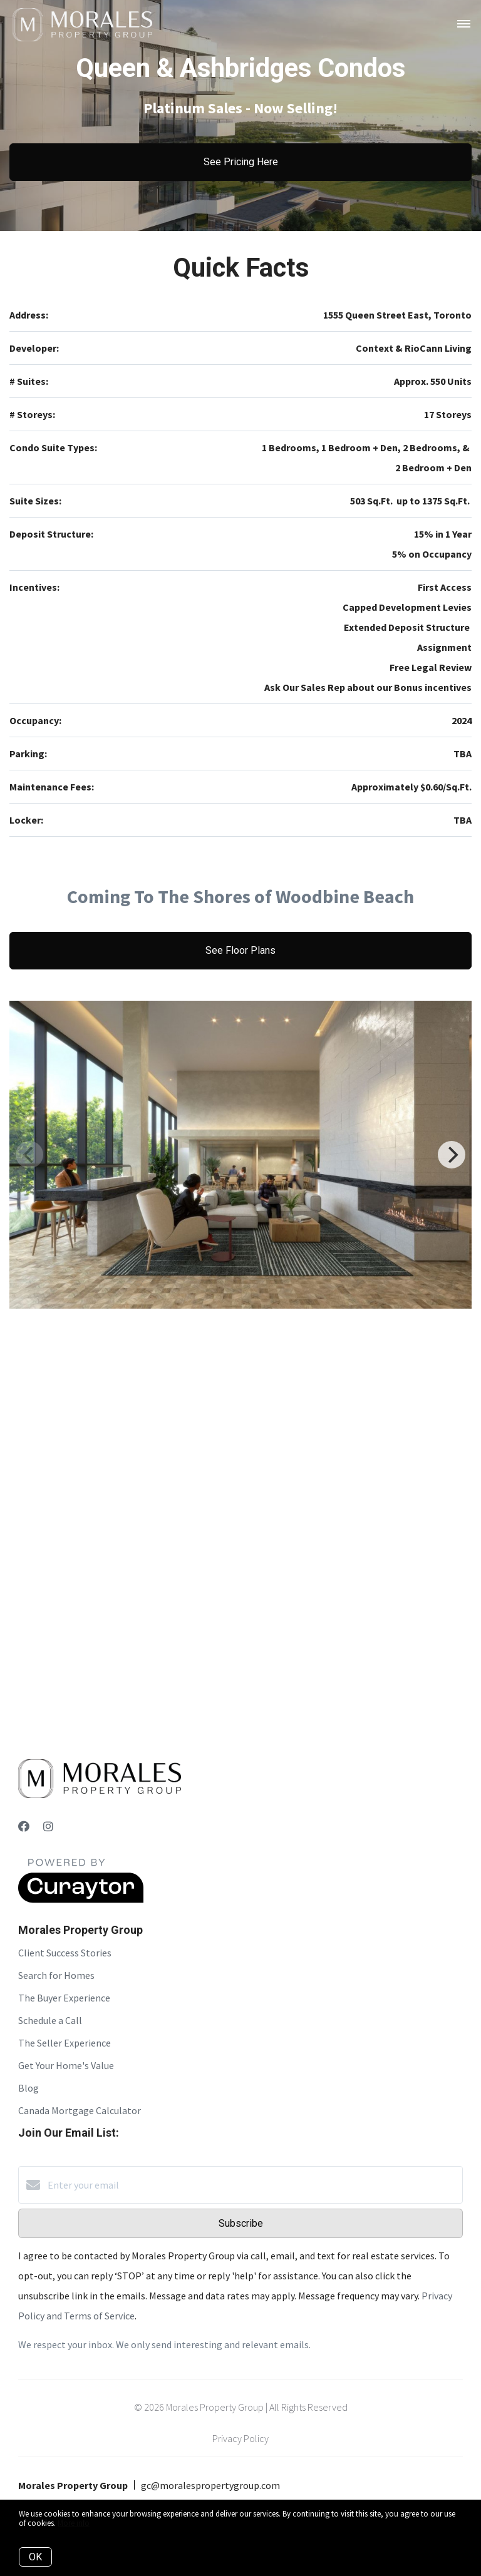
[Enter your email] (253, 2185)
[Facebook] (23, 1826)
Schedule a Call (50, 2020)
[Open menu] (463, 24)
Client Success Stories (64, 1952)
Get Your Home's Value (66, 2065)
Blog (28, 2088)
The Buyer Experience (64, 1997)
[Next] (451, 1154)
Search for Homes (56, 1975)
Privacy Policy (240, 2438)
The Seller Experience (64, 2043)
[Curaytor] (80, 1899)
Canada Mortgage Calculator (79, 2110)
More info (74, 2523)
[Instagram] (48, 1826)
